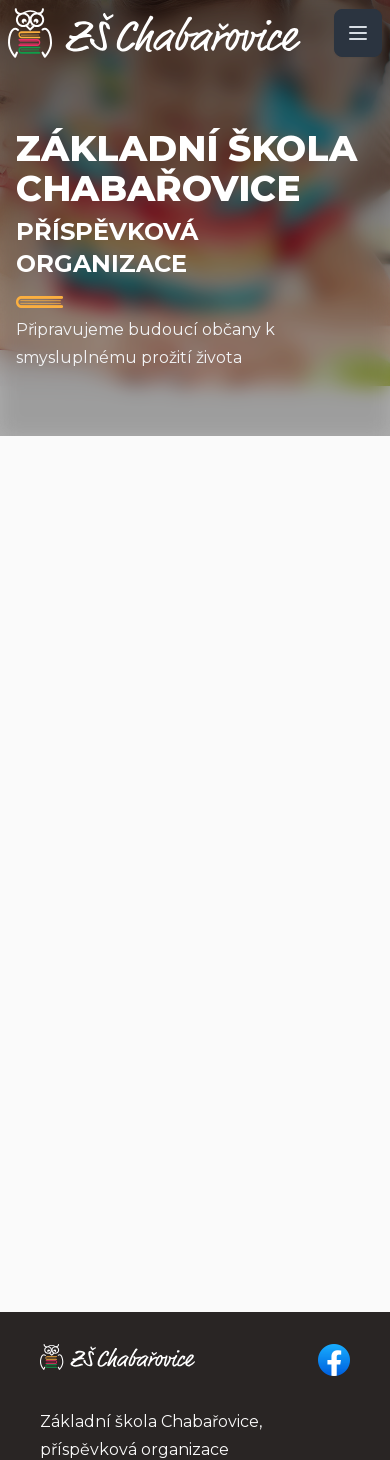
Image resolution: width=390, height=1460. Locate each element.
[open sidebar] (358, 33)
